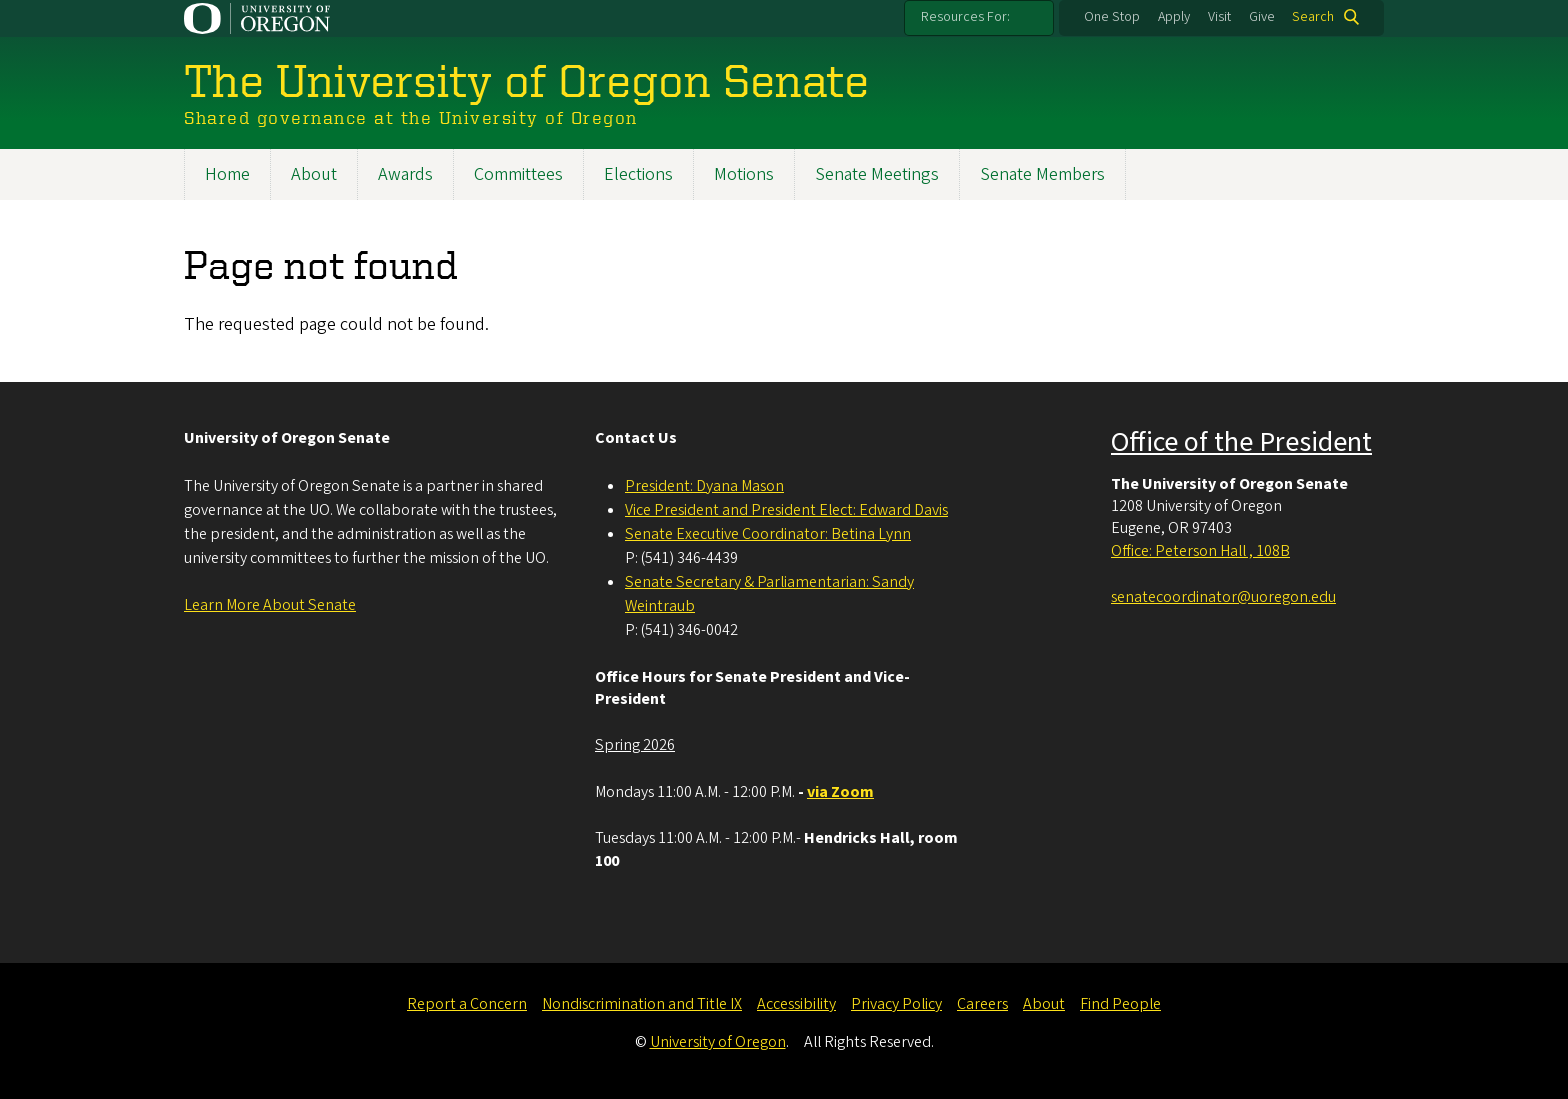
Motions (744, 174)
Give (1262, 17)
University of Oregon (718, 1042)
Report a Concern (467, 1004)
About (314, 174)
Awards (405, 174)
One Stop (1112, 17)
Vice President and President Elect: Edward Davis (786, 510)
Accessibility (796, 1004)
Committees (518, 174)
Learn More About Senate (270, 605)
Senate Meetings (877, 174)
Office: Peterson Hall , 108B (1200, 551)
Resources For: (965, 17)
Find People (1120, 1004)
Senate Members (1042, 174)
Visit (1219, 17)
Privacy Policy (896, 1004)
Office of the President (1241, 442)
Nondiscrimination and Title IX (642, 1004)
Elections (638, 174)
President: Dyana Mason (704, 486)
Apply (1174, 17)
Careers (982, 1004)
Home (227, 174)
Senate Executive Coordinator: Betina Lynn (768, 534)
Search (1313, 17)
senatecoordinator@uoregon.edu (1223, 597)
